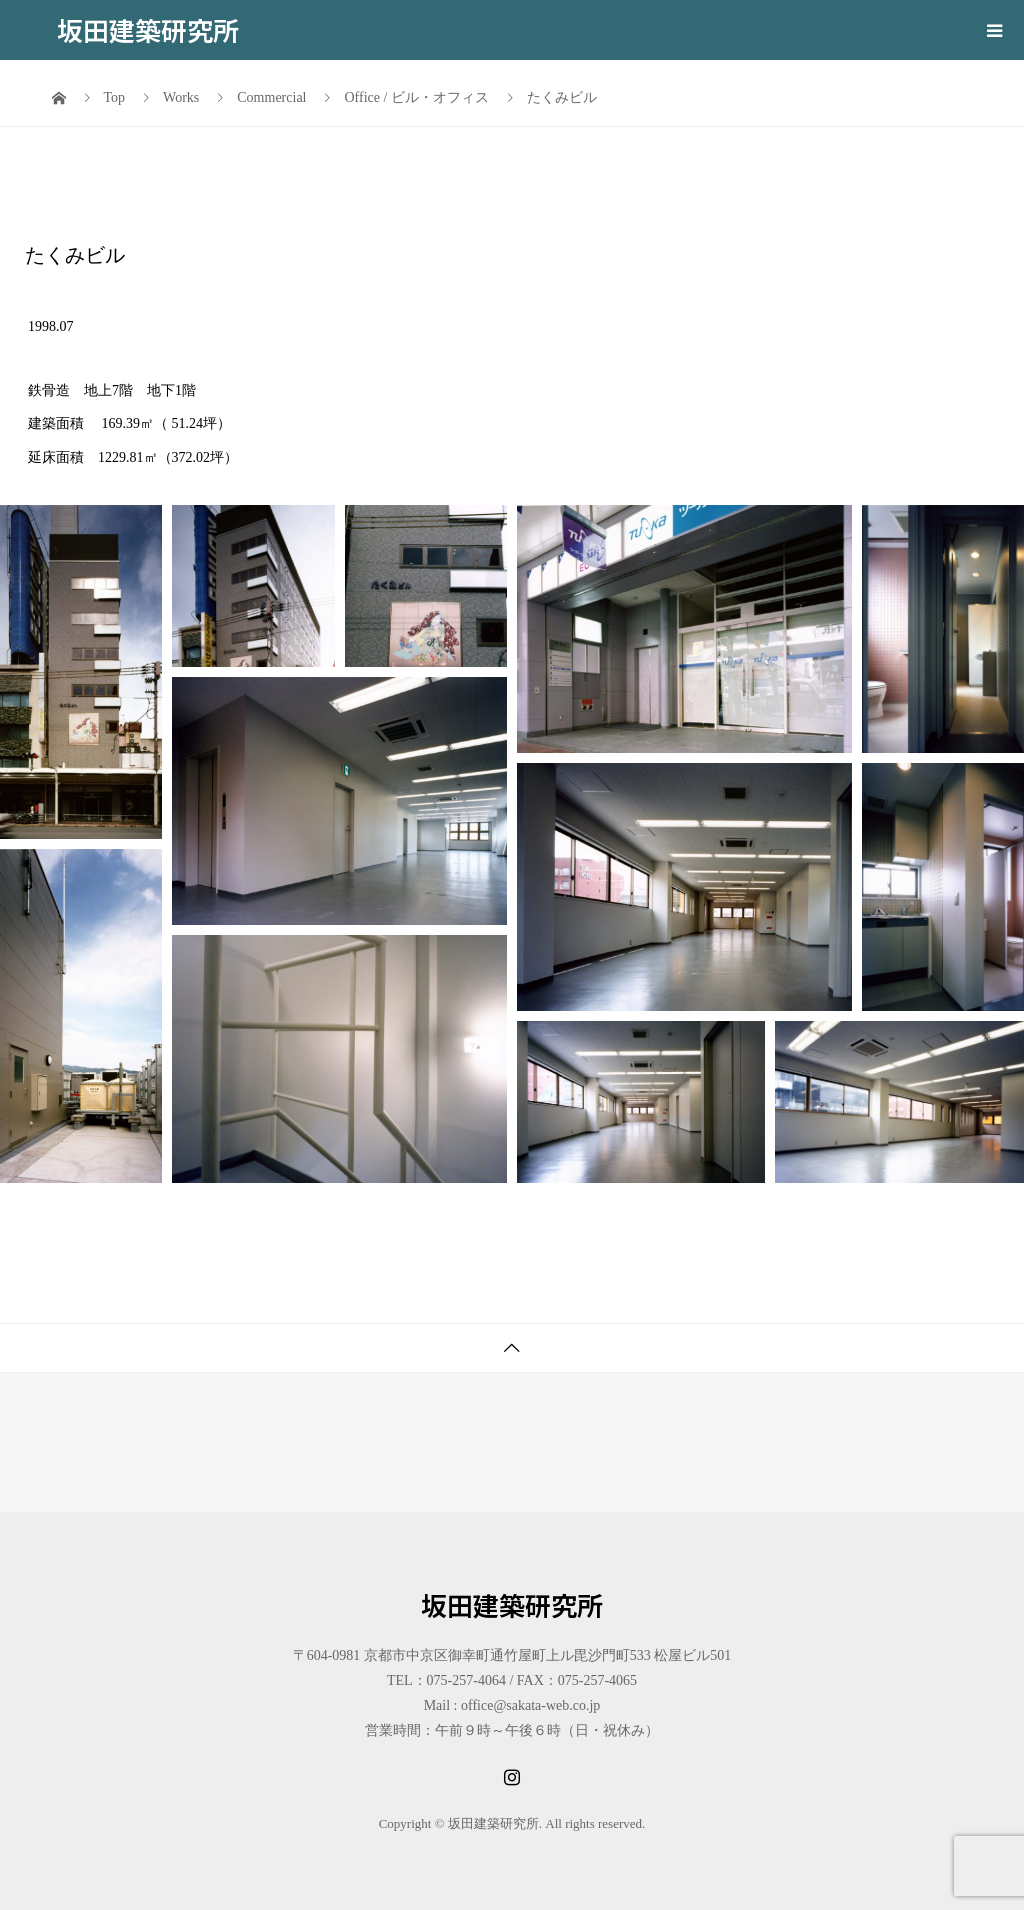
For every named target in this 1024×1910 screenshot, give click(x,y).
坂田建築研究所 (148, 29)
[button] (81, 672)
